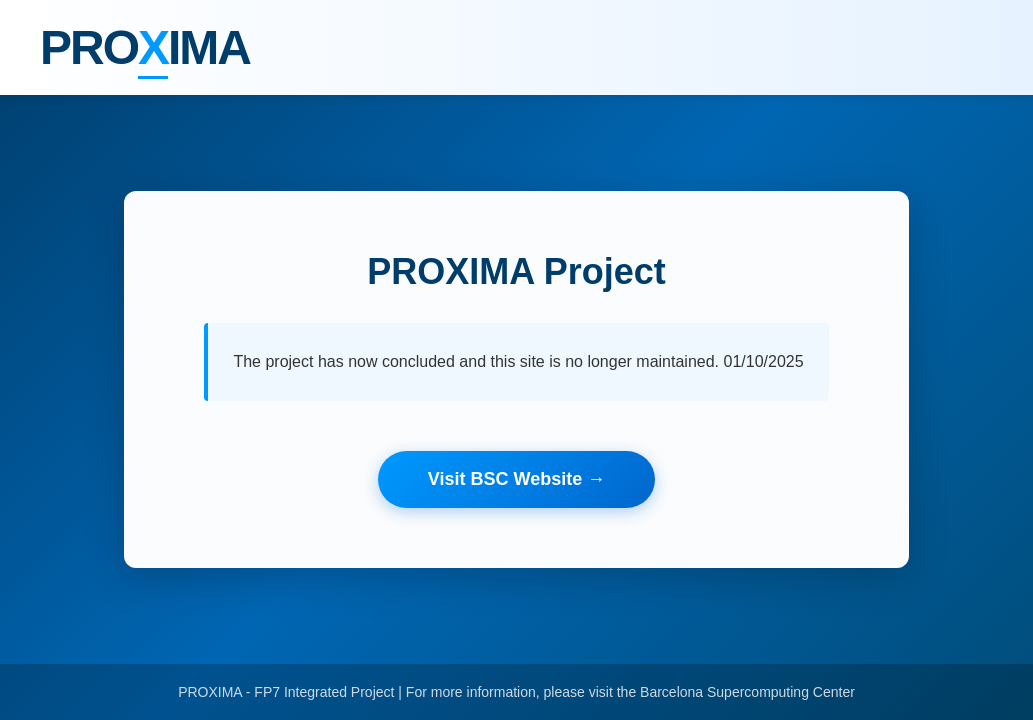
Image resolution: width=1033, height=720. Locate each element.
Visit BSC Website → (516, 479)
